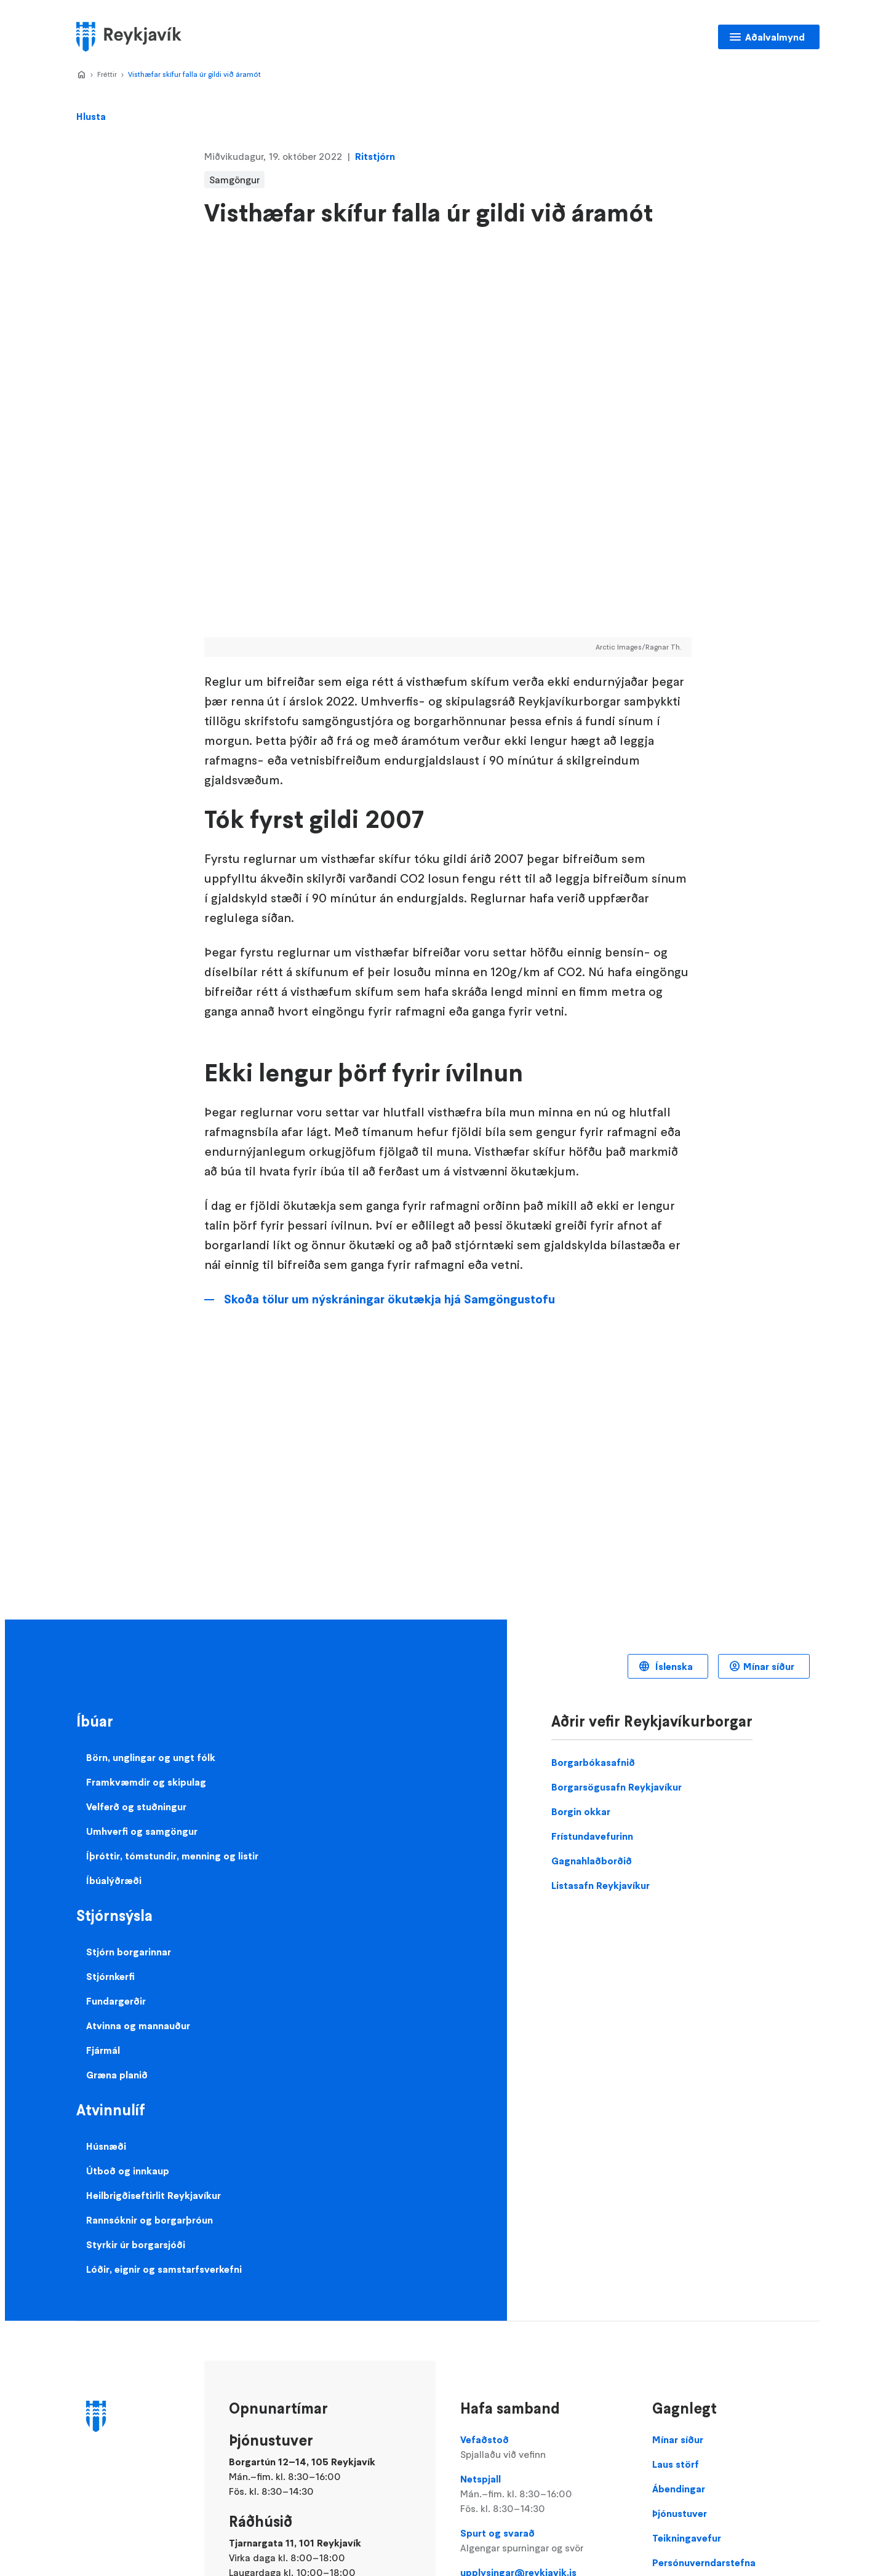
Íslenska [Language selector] (673, 1666)
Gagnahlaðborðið (591, 1860)
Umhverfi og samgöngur (142, 1831)
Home (81, 75)
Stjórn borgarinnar (128, 1952)
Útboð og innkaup (127, 2171)
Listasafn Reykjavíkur (600, 1885)
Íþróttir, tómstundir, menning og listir (172, 1856)
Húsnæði (106, 2146)
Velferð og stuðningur (136, 1806)
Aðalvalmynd (775, 37)
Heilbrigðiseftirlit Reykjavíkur (153, 2195)
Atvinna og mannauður (138, 2025)
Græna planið (117, 2075)
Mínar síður (768, 1666)
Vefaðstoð (544, 2447)
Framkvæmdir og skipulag (146, 1782)
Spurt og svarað (544, 2541)
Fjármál (103, 2050)
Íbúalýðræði (114, 1880)
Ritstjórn (375, 156)
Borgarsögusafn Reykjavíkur (616, 1787)
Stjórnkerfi (110, 1976)
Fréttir (107, 74)
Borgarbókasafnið (593, 1762)
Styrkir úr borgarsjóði (135, 2244)
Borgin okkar (580, 1811)
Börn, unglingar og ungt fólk (150, 1757)
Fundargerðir (116, 2001)
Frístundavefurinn (592, 1836)
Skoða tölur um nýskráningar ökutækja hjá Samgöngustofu (389, 1299)
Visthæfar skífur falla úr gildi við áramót (194, 74)
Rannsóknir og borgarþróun (149, 2220)
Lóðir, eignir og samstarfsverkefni (164, 2269)
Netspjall (544, 2494)
